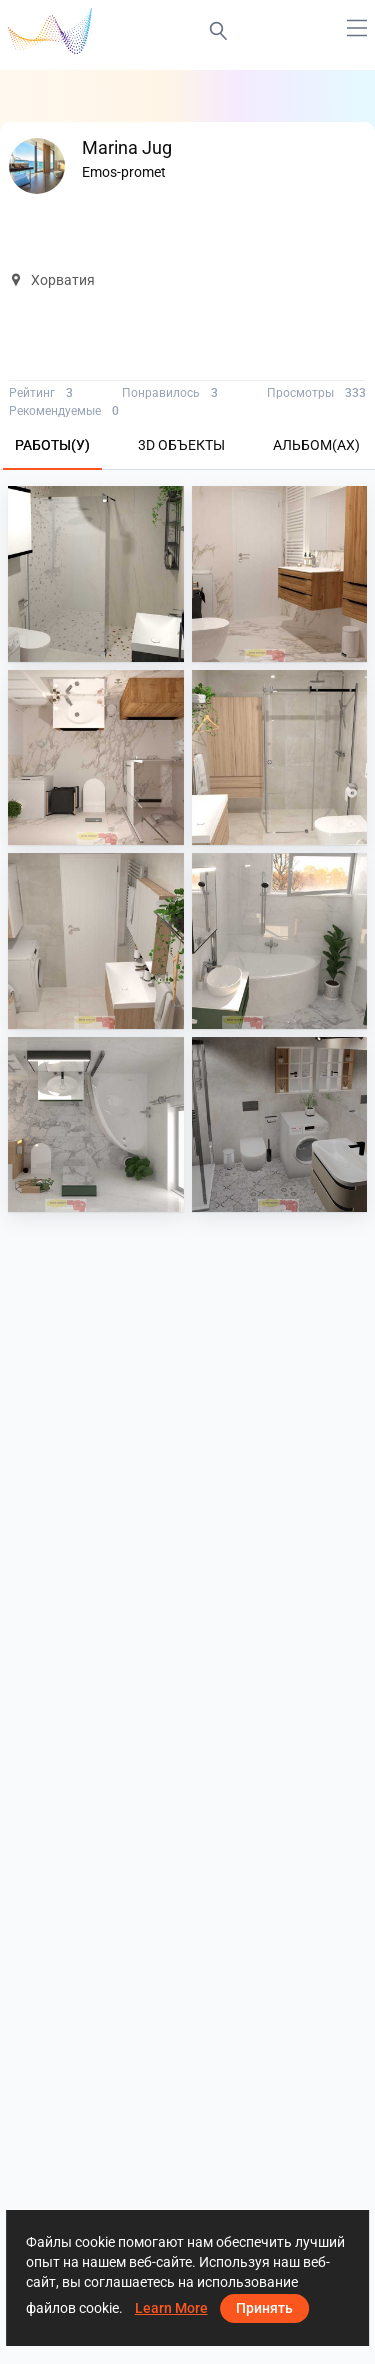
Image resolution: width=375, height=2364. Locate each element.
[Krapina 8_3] (96, 941)
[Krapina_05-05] (280, 1125)
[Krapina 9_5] (280, 574)
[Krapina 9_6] (96, 758)
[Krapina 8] (280, 758)
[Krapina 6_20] (96, 1125)
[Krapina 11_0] (96, 574)
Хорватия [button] (52, 280)
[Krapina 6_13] (280, 941)
